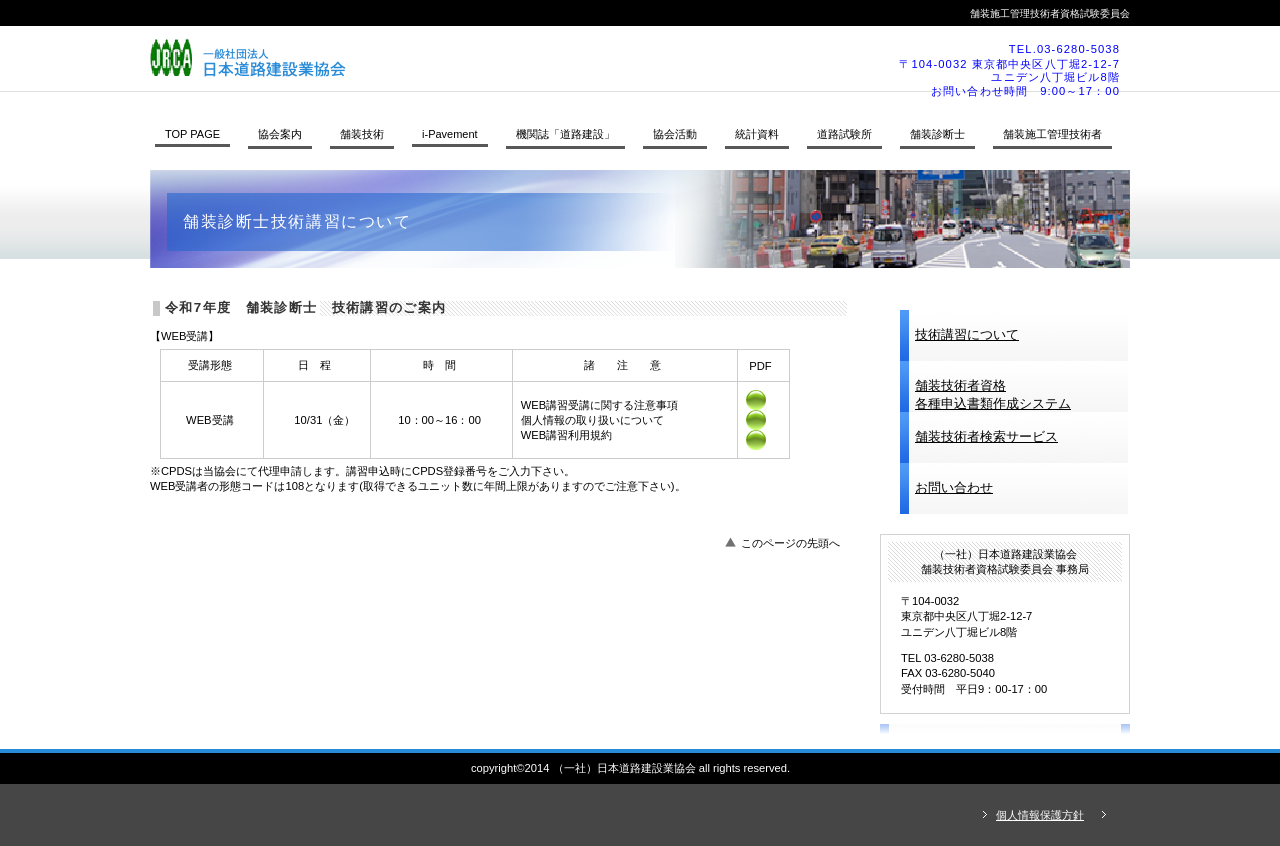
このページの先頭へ (790, 543)
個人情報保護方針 (1040, 815)
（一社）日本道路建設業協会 (425, 58)
